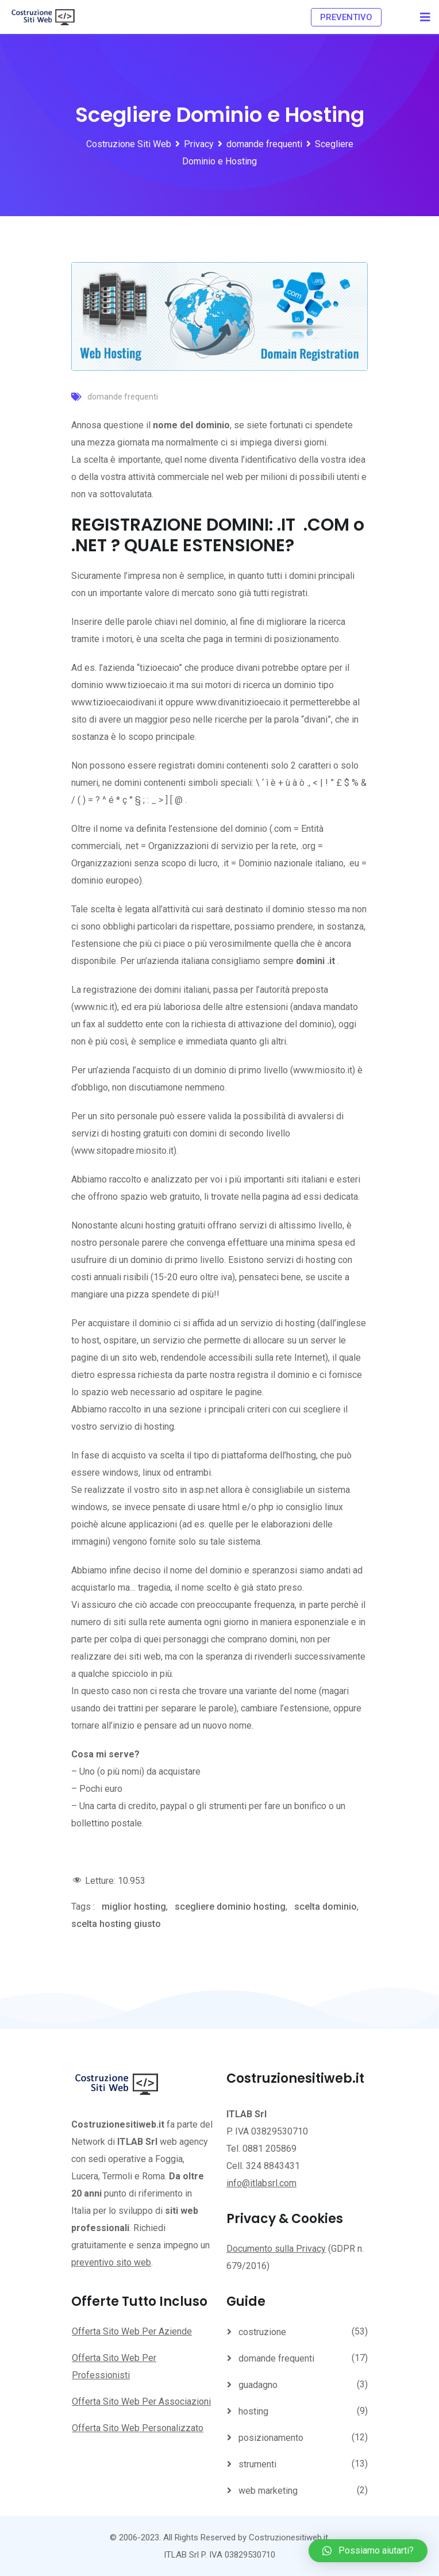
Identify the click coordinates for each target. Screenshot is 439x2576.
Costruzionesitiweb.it (288, 2537)
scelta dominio (325, 1906)
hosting (253, 2411)
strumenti (257, 2464)
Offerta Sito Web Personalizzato (137, 2428)
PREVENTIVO (346, 17)
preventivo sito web (111, 2262)
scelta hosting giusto (116, 1923)
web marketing (268, 2490)
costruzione (262, 2332)
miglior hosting (134, 1906)
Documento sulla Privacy (276, 2248)
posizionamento (270, 2437)
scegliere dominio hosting (230, 1906)
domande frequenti (122, 396)
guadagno (258, 2384)
